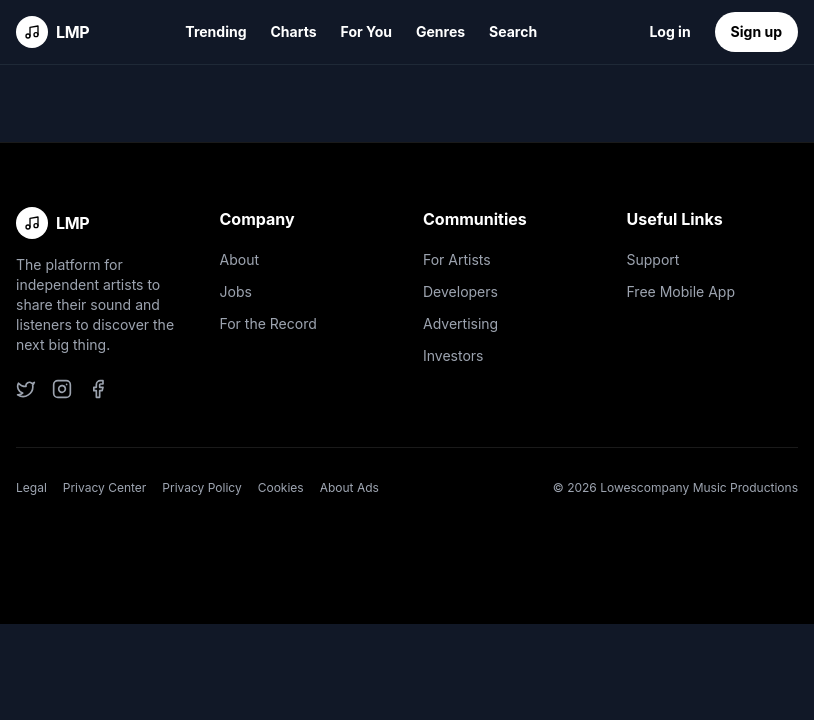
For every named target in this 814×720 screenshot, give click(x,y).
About (239, 259)
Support (653, 259)
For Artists (457, 259)
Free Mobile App (681, 291)
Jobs (236, 291)
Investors (453, 355)
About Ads (349, 487)
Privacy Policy (201, 487)
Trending (215, 31)
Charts (294, 31)
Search (513, 31)
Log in (669, 31)
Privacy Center (105, 487)
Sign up (756, 31)
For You (366, 31)
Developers (460, 291)
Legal (31, 487)
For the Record (268, 323)
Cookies (281, 487)
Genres (440, 31)
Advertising (460, 323)
